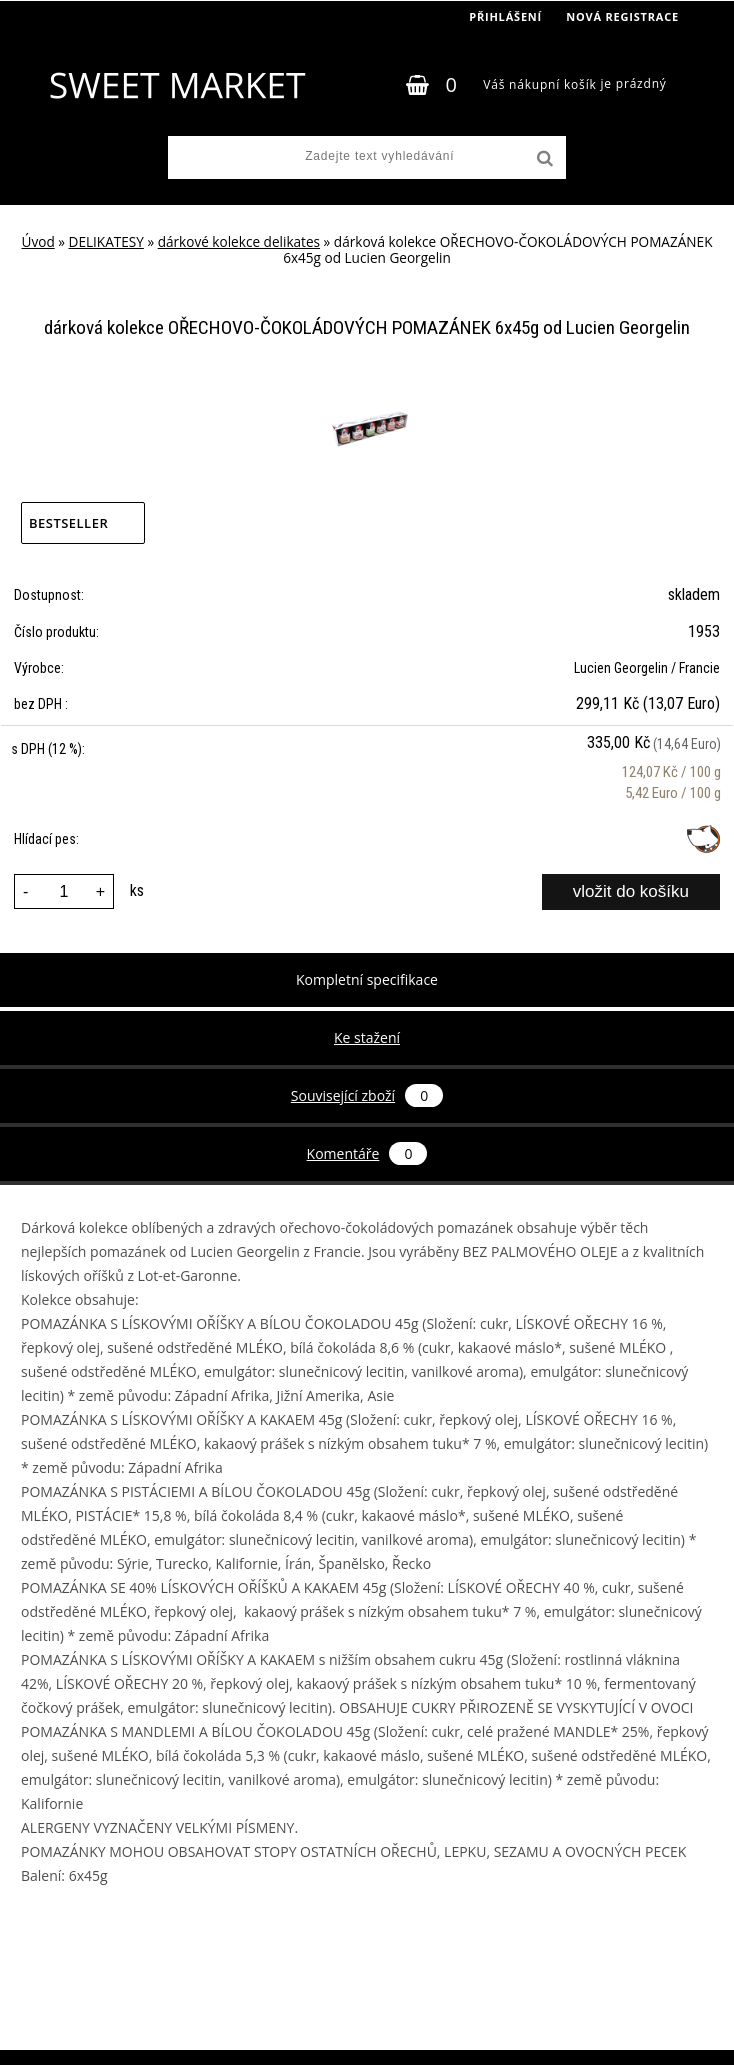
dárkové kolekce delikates (239, 241)
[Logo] (176, 85)
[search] (543, 159)
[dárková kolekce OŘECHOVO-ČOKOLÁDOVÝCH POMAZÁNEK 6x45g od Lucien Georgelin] (367, 392)
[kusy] (64, 891)
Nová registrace (622, 16)
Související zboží (367, 1095)
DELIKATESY (106, 241)
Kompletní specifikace (367, 979)
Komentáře (367, 1153)
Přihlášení (505, 16)
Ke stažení (367, 1037)
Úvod (38, 241)
